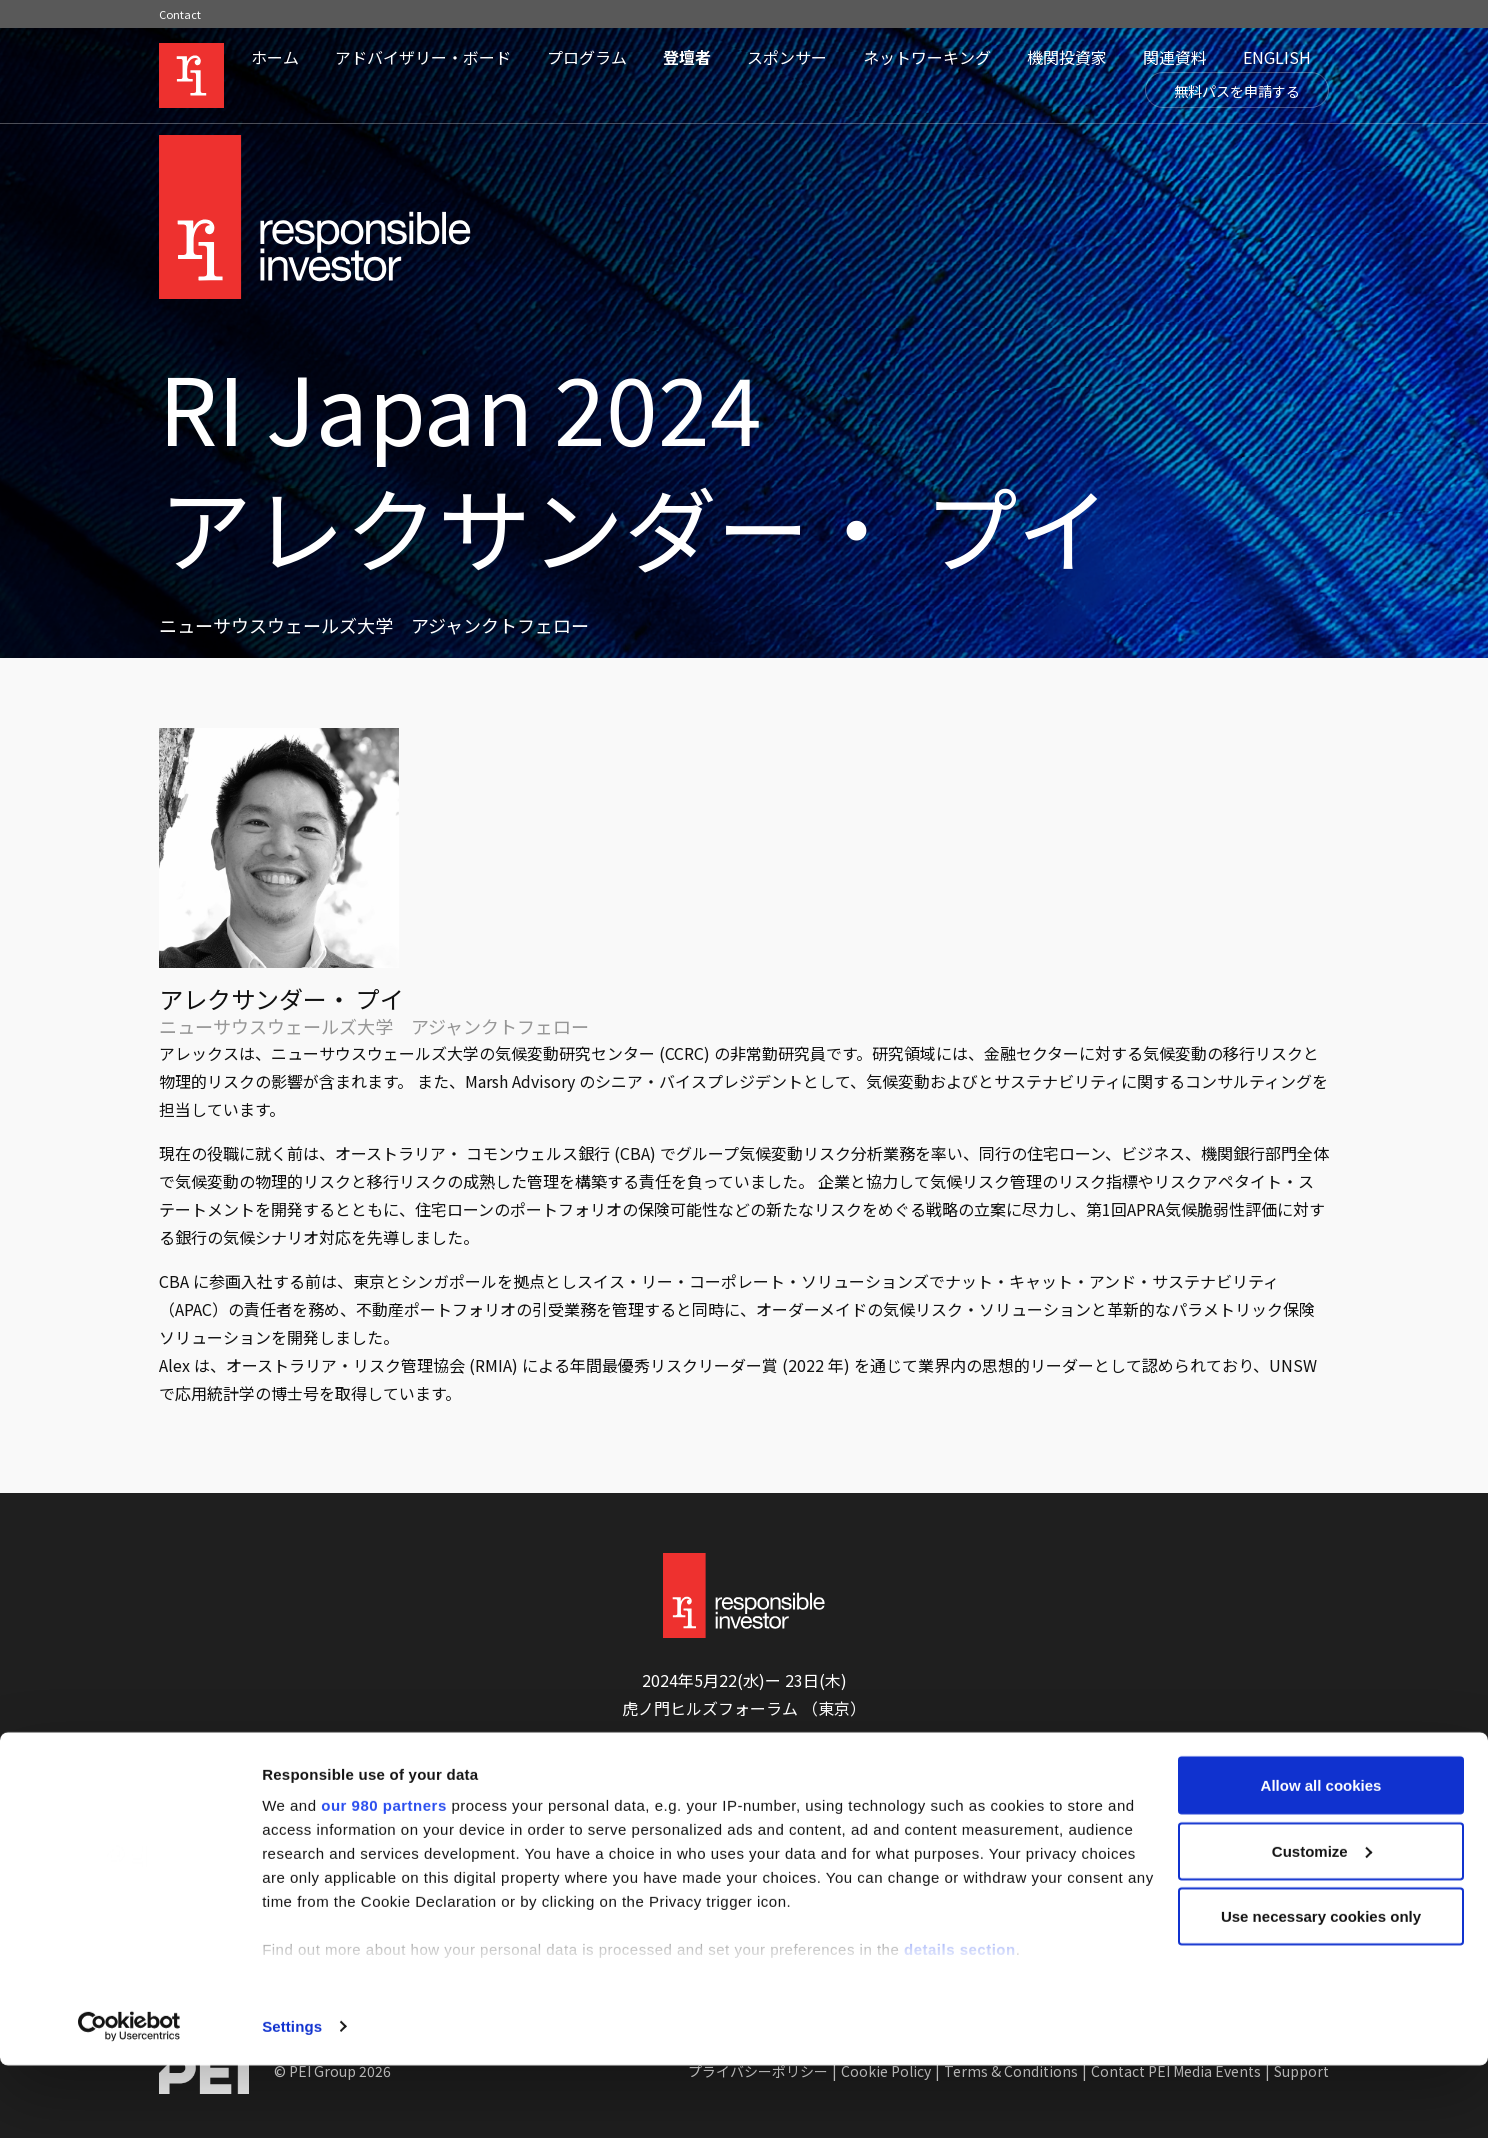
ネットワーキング (927, 57)
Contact (180, 14)
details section (960, 2021)
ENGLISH (1277, 57)
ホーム (275, 57)
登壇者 (687, 57)
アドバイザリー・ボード (423, 57)
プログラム (587, 57)
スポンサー (787, 57)
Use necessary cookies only (1321, 1988)
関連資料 (1175, 57)
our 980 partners (384, 1877)
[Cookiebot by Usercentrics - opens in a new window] (129, 2099)
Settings (292, 2098)
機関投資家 (1067, 57)
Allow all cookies (1321, 1857)
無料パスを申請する (1237, 91)
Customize (1322, 1923)
